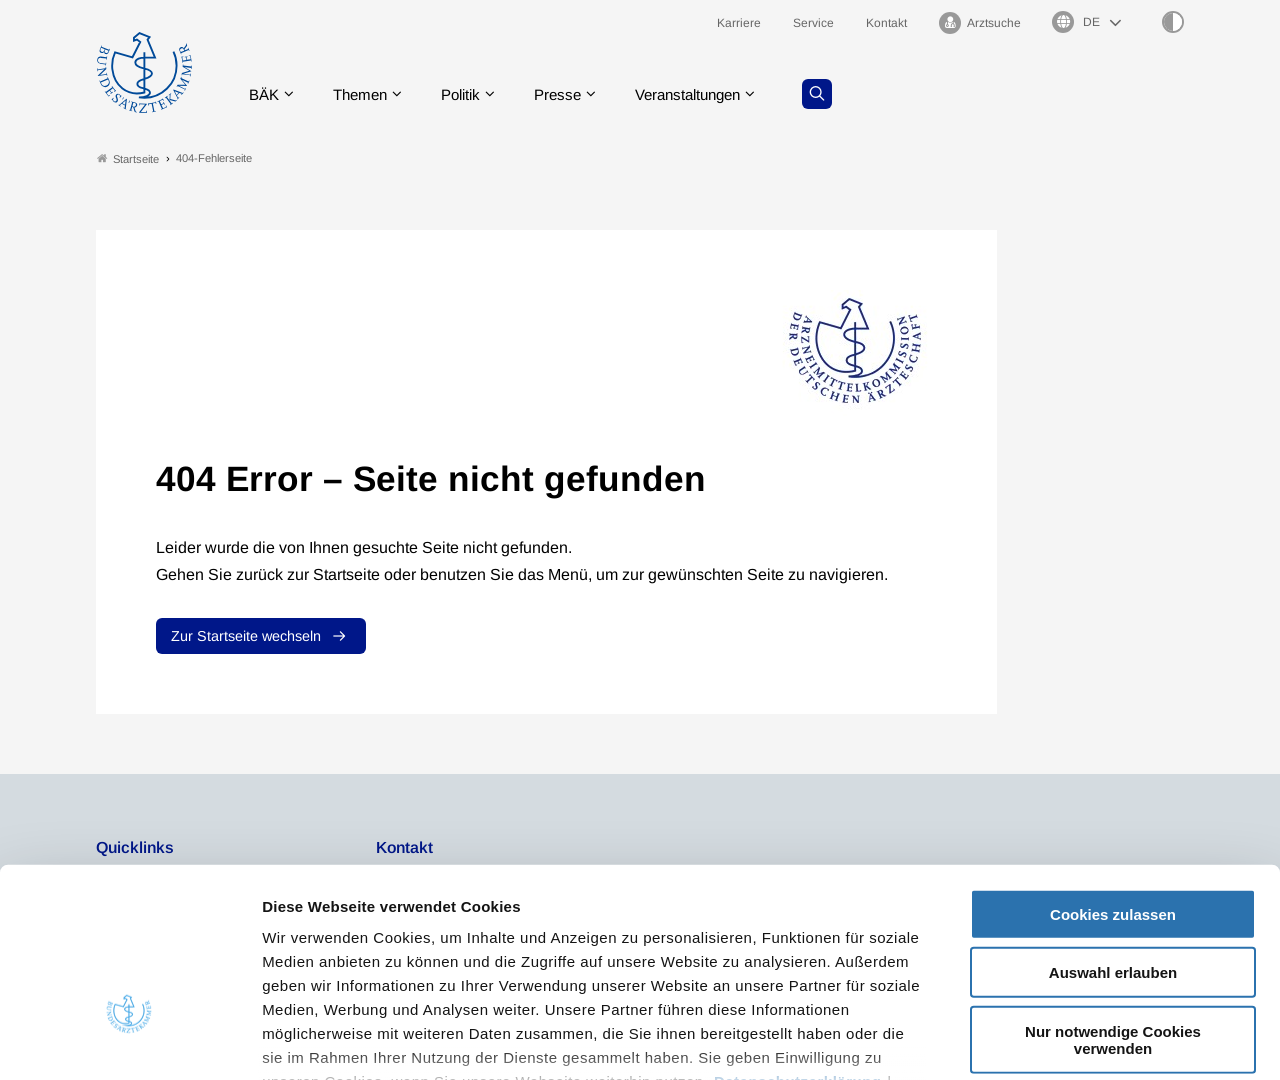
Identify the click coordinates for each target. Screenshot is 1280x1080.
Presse (572, 94)
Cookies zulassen (1113, 771)
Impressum (305, 962)
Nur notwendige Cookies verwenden (1113, 897)
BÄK (265, 94)
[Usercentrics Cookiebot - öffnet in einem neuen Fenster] (129, 1041)
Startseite (128, 158)
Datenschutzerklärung (798, 938)
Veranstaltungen (709, 94)
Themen (365, 94)
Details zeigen (1064, 1040)
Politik (471, 94)
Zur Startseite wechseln (246, 637)
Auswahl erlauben (1113, 829)
